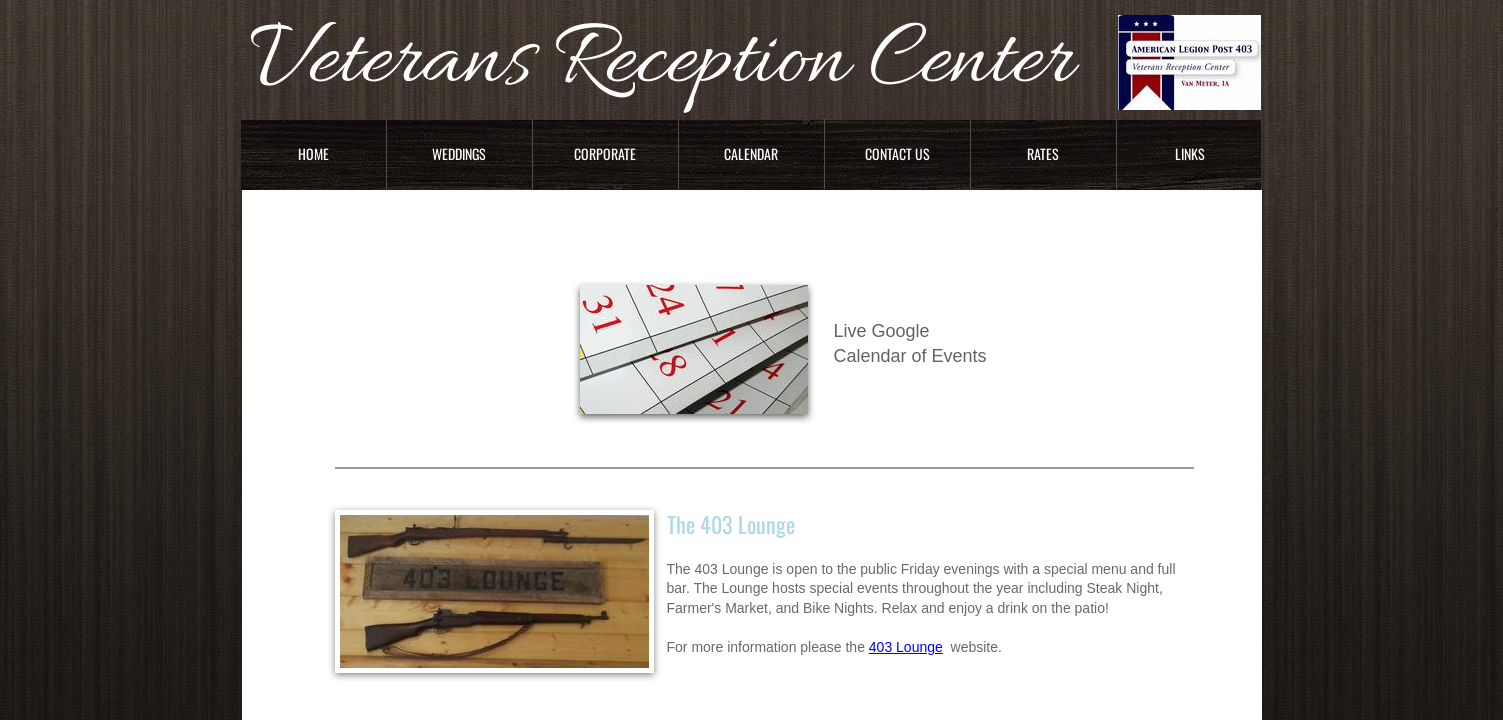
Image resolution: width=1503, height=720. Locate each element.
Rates (1043, 153)
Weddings (459, 153)
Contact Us (897, 153)
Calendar (751, 153)
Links (1190, 153)
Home (313, 153)
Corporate (605, 153)
